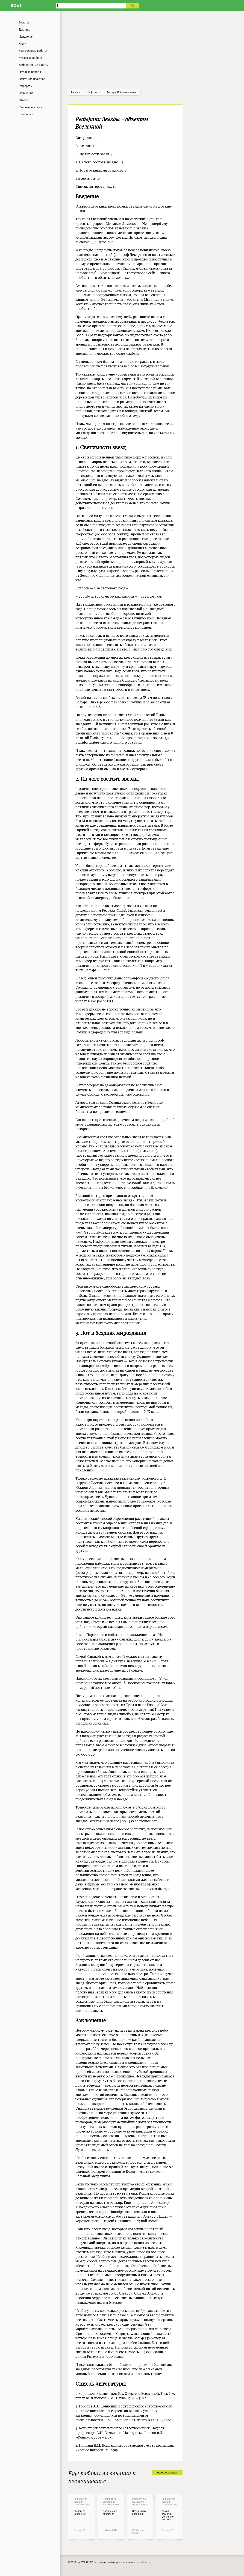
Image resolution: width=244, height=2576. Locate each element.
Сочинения (26, 93)
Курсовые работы (30, 57)
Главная (76, 92)
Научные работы (30, 71)
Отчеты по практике (32, 78)
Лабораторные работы (34, 64)
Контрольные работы (33, 50)
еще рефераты (167, 2472)
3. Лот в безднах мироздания (110, 1333)
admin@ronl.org (143, 2562)
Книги (22, 43)
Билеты (24, 22)
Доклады (25, 29)
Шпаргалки (26, 114)
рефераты (94, 92)
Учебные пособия (30, 107)
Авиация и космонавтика (121, 92)
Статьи (23, 100)
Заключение (90, 2020)
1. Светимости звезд (100, 447)
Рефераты (26, 86)
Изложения (26, 36)
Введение (87, 196)
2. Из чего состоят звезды (107, 778)
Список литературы (100, 2383)
